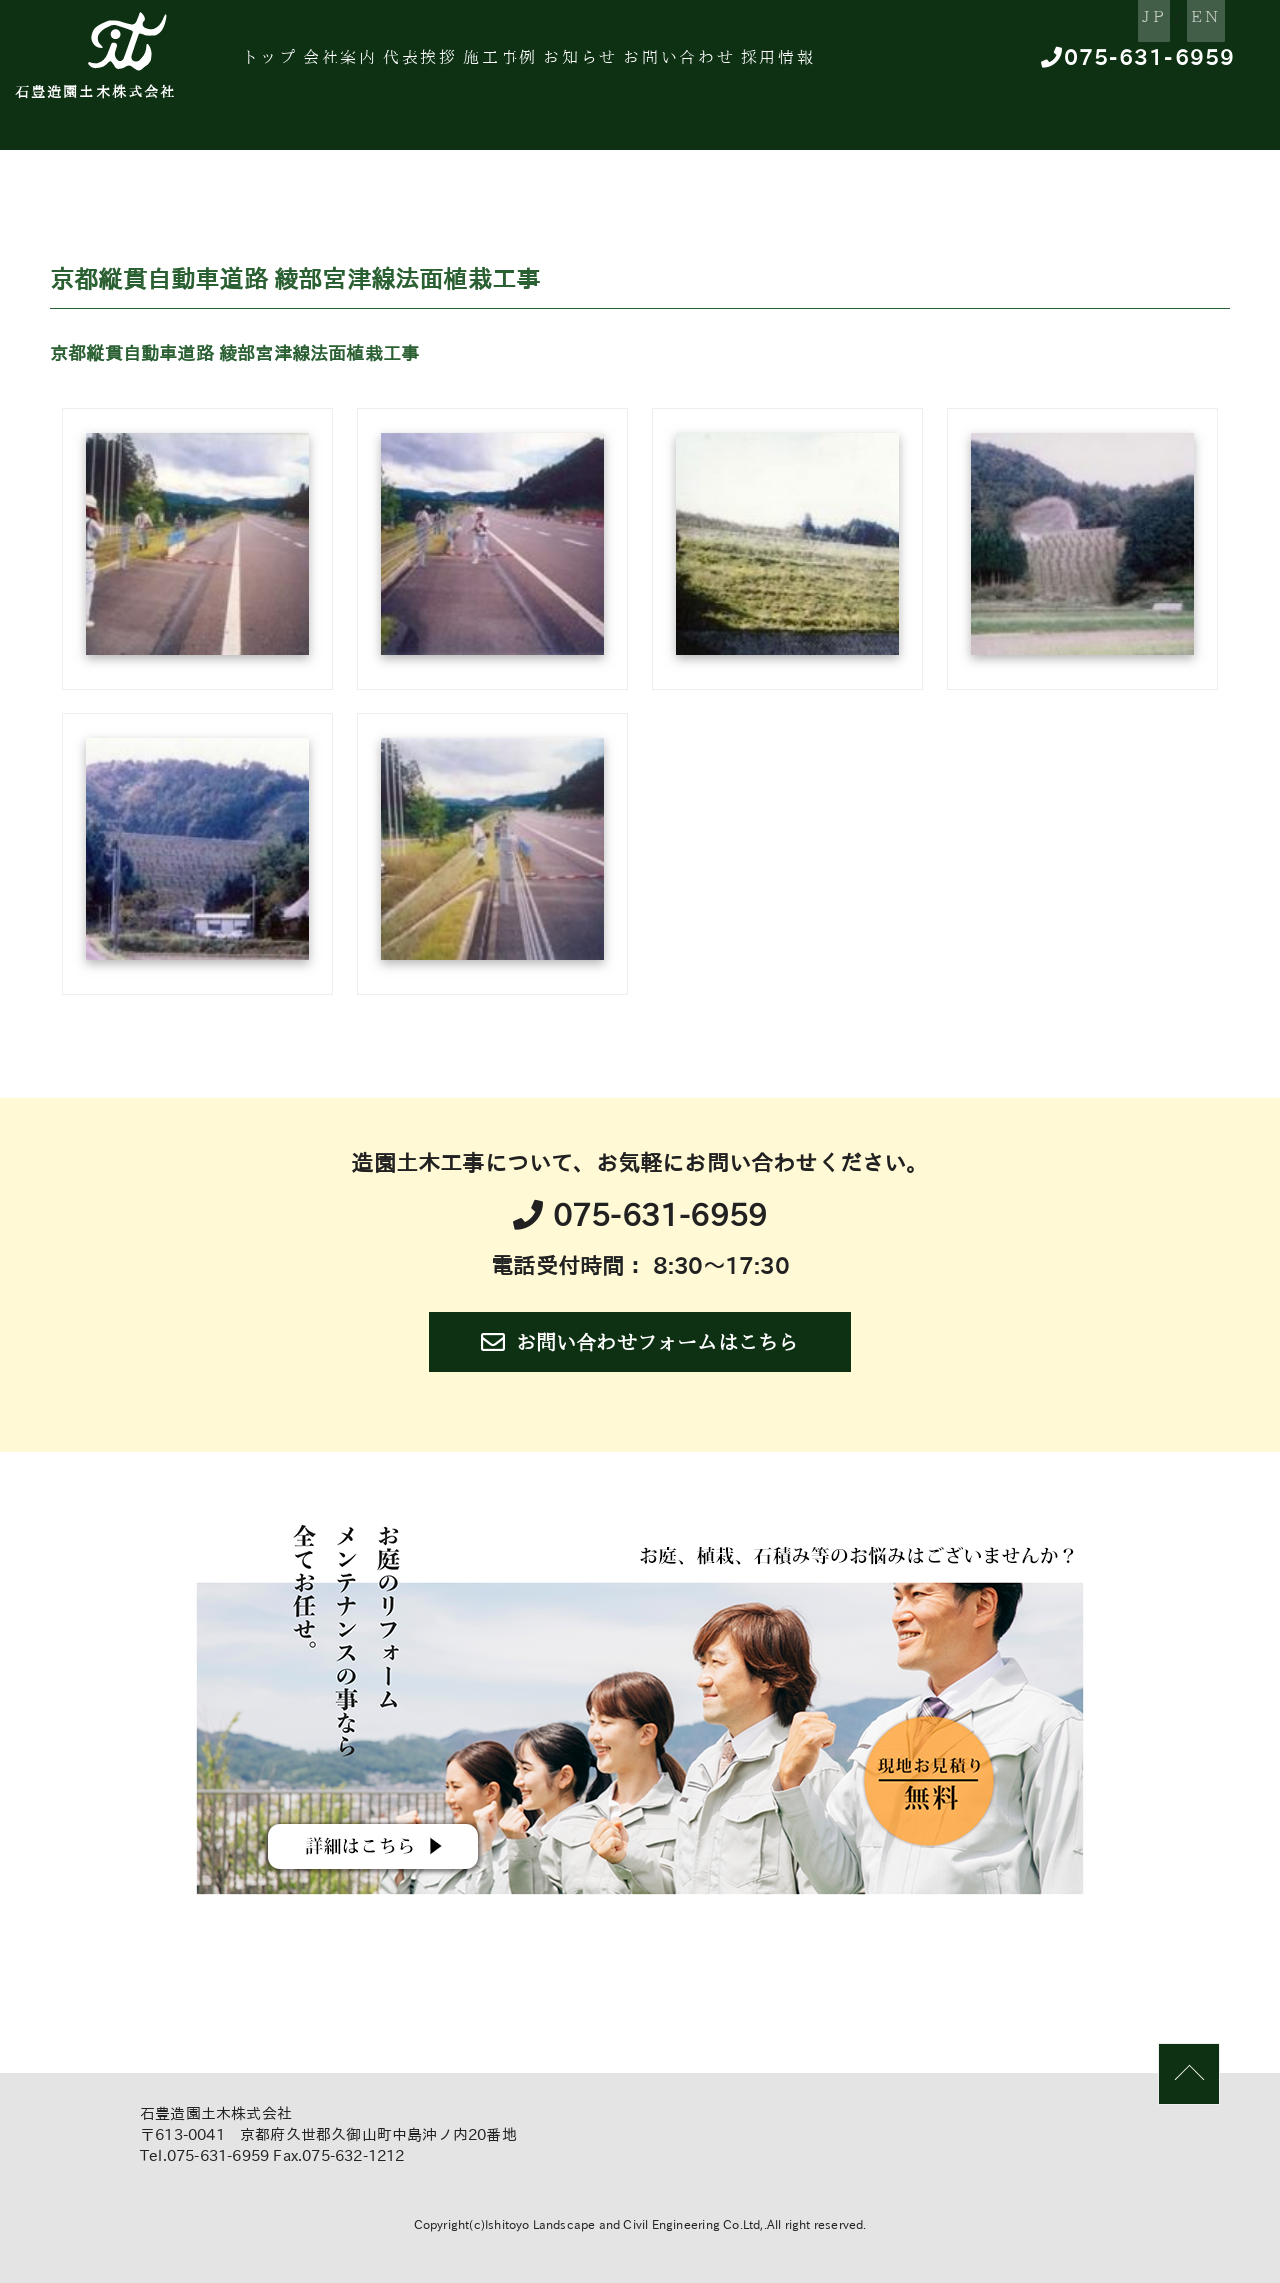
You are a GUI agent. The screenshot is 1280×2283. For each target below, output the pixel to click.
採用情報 (910, 64)
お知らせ (675, 64)
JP (1098, 19)
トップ (291, 64)
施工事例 (576, 64)
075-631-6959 (1125, 65)
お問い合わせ (792, 64)
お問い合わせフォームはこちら (639, 1342)
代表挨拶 (478, 64)
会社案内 (380, 64)
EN (1177, 19)
